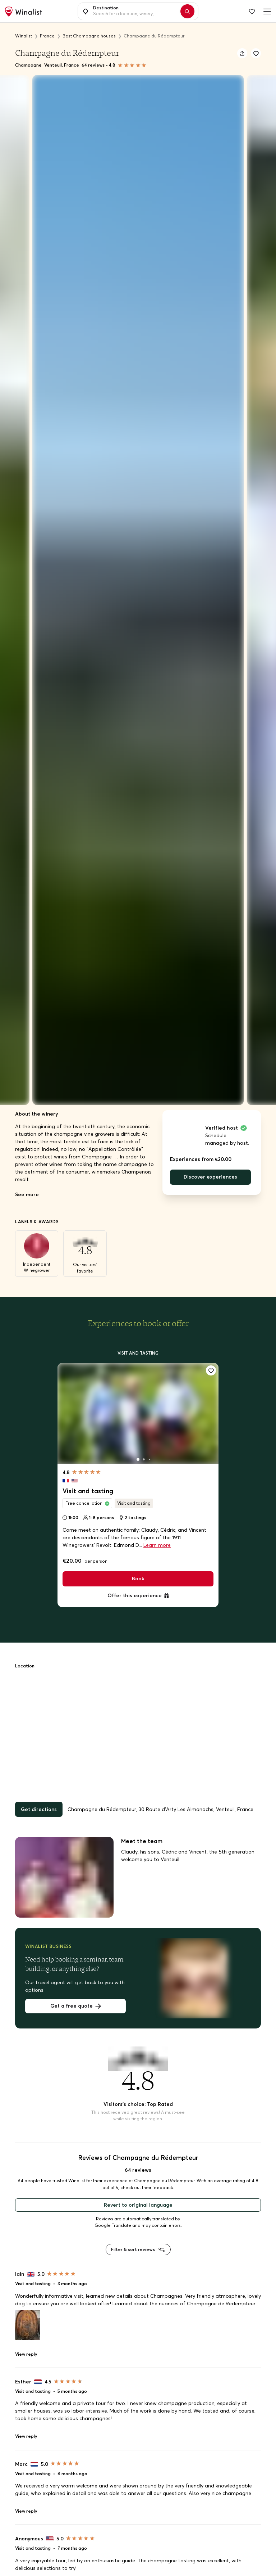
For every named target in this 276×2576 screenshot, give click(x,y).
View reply (26, 2353)
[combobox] (134, 11)
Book (138, 1578)
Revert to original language (138, 2205)
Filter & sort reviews (138, 2249)
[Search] (187, 11)
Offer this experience (138, 1595)
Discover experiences (210, 1177)
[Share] (242, 53)
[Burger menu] (266, 11)
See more (27, 1194)
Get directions (39, 1809)
